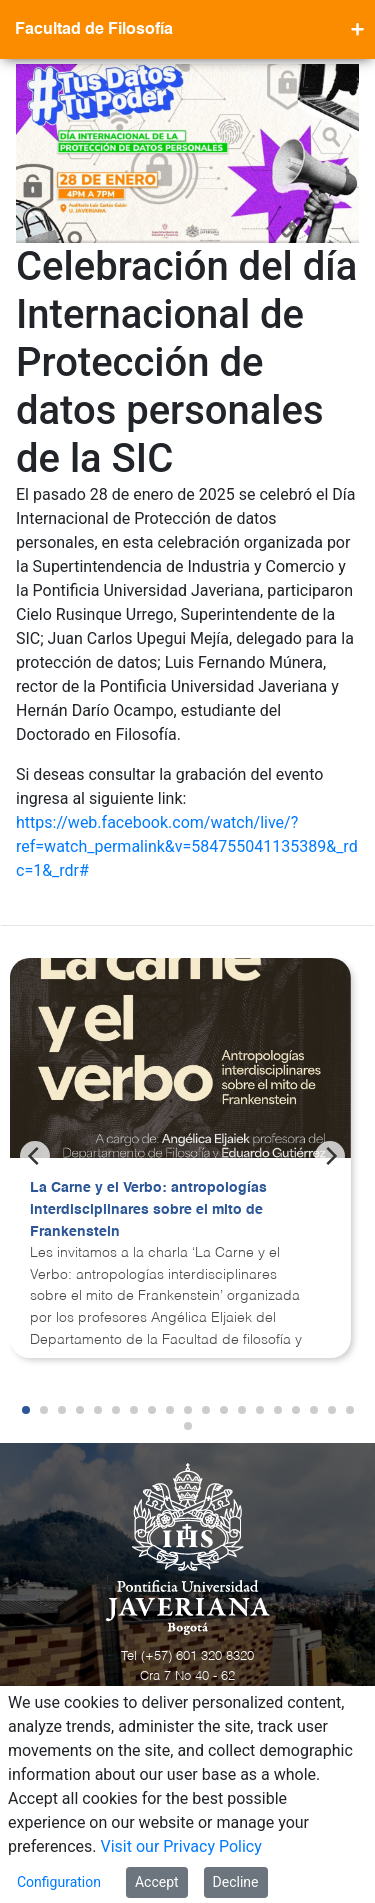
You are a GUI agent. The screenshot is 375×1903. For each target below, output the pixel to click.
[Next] (330, 1156)
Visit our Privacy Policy (181, 1846)
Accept (157, 1882)
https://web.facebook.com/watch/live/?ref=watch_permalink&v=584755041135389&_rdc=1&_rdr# (187, 846)
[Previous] (35, 1156)
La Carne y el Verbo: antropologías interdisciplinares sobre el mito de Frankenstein (148, 1209)
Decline (236, 1882)
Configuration (59, 1882)
